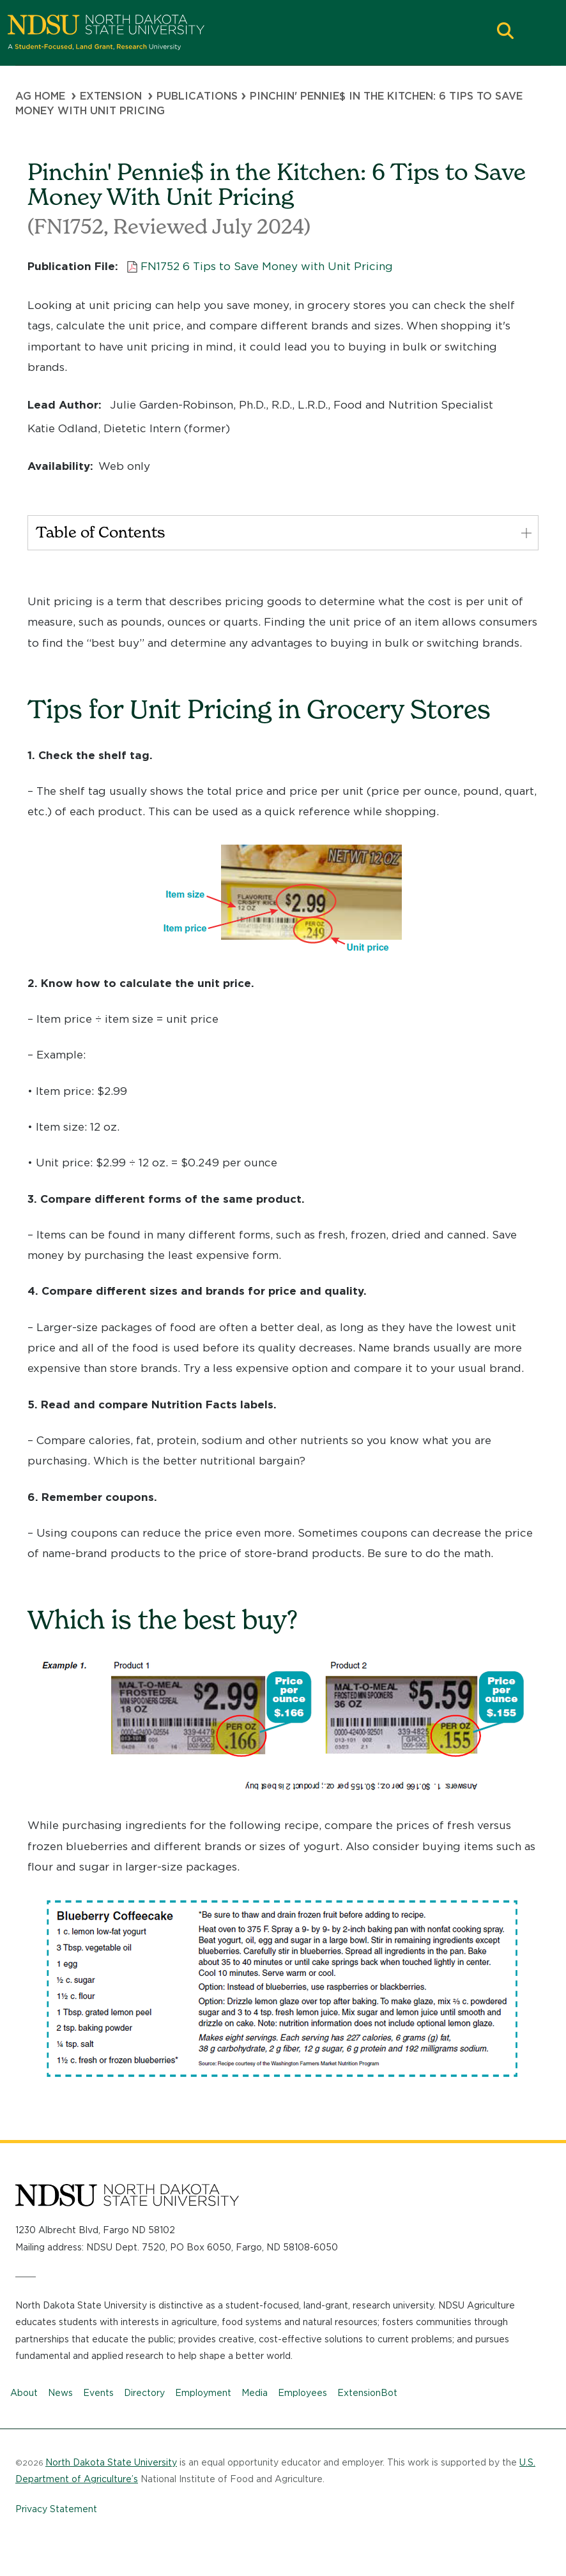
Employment (203, 2393)
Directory (144, 2393)
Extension (111, 96)
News (60, 2393)
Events (98, 2393)
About (24, 2393)
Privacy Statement (56, 2509)
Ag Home (40, 96)
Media (254, 2393)
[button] (505, 32)
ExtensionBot (367, 2393)
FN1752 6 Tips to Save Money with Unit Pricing (267, 266)
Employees (302, 2393)
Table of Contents (283, 532)
